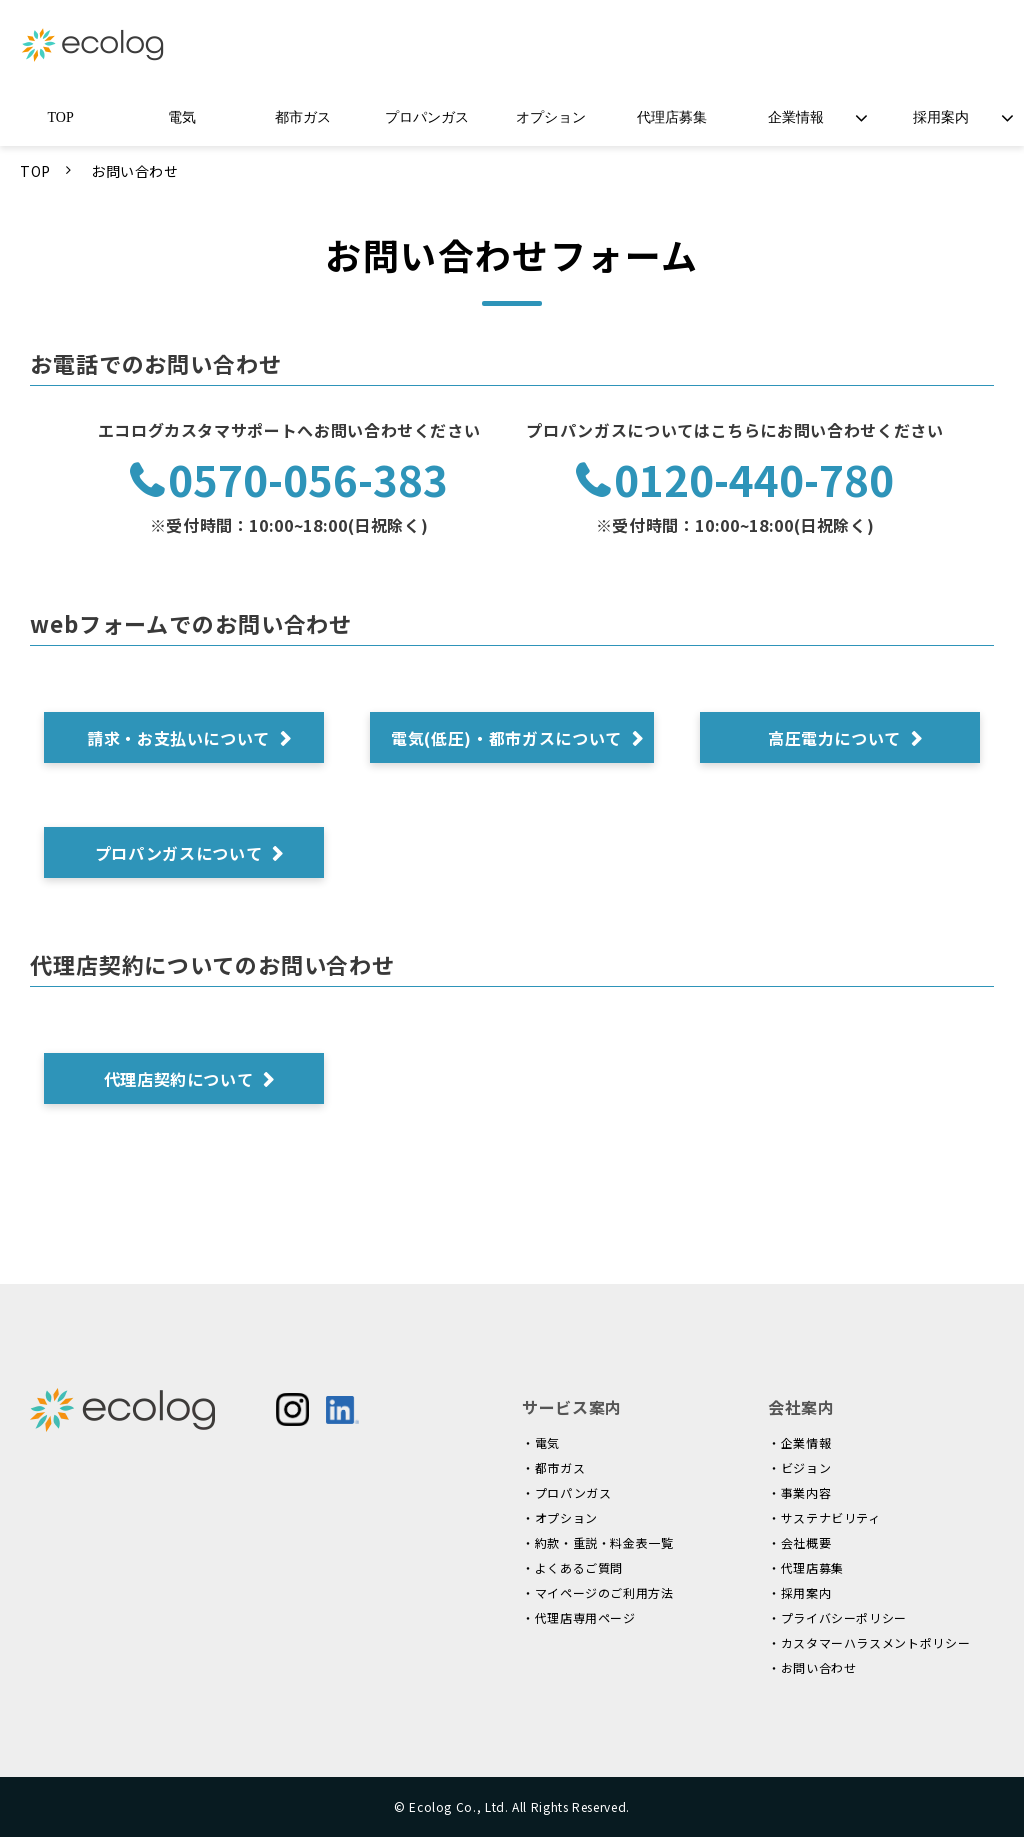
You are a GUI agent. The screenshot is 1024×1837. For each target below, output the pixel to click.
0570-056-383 (308, 480)
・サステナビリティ (824, 1517)
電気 (182, 117)
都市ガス (303, 117)
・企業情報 (799, 1442)
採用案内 (941, 117)
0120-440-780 (754, 480)
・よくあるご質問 (572, 1567)
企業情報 (796, 117)
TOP (61, 117)
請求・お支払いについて (178, 738)
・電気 (541, 1442)
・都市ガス (553, 1467)
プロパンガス (427, 117)
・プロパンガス (566, 1492)
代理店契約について (179, 1079)
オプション (551, 117)
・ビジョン (799, 1467)
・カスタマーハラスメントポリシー (869, 1642)
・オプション (560, 1517)
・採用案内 (799, 1592)
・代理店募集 (806, 1567)
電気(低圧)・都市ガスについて (506, 738)
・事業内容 (799, 1492)
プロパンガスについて (178, 853)
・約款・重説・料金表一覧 (598, 1542)
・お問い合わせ (812, 1667)
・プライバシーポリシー (837, 1617)
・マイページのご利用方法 (598, 1592)
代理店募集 (672, 117)
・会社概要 (799, 1542)
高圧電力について (834, 738)
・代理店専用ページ (579, 1617)
